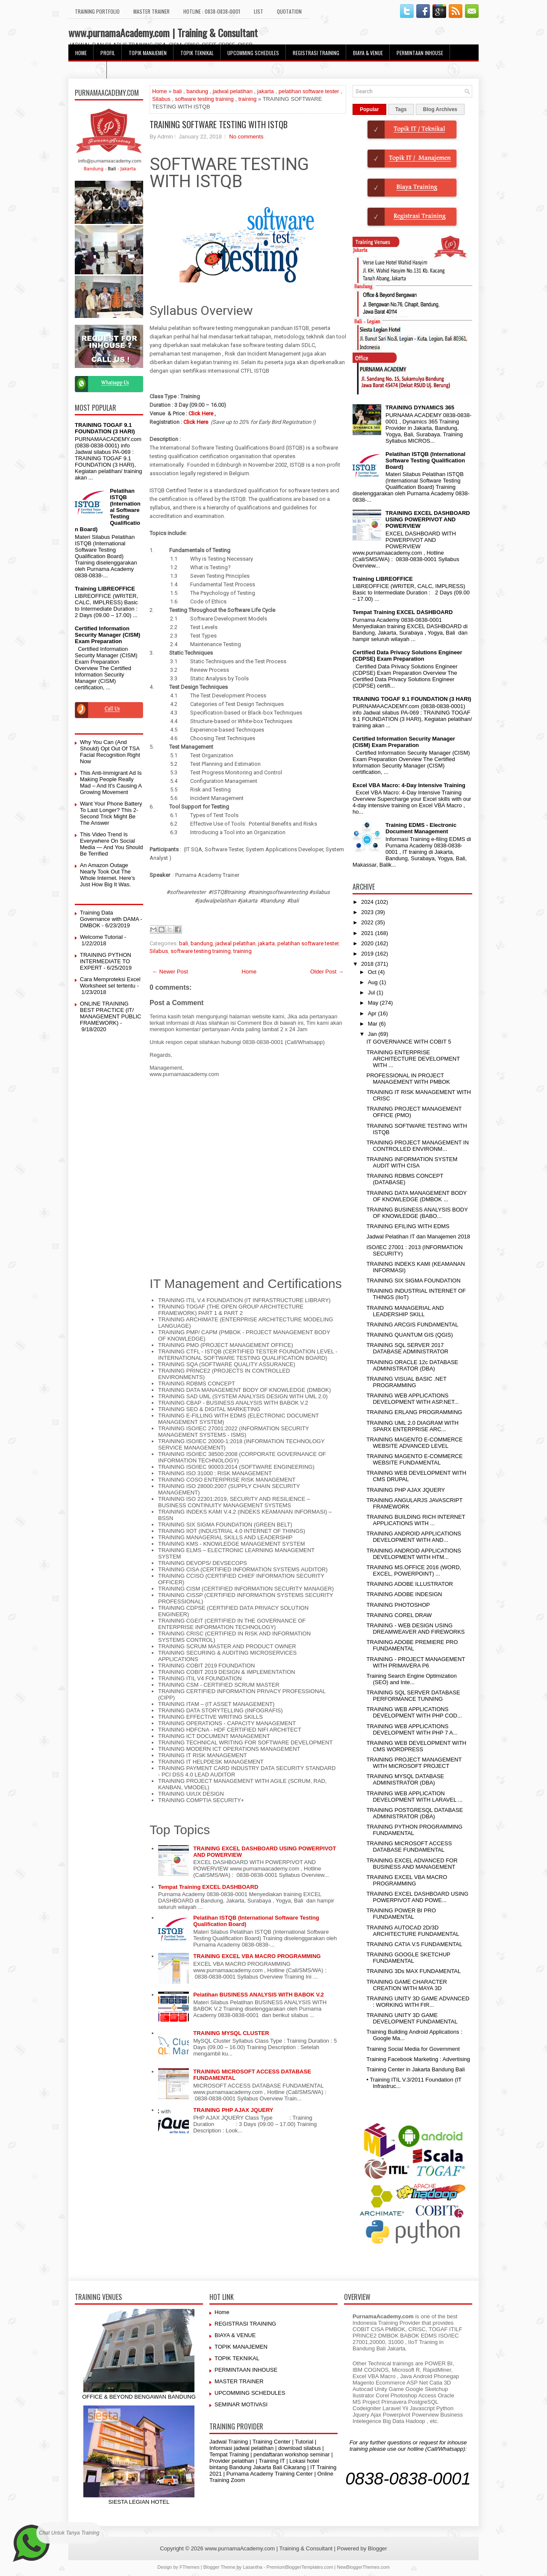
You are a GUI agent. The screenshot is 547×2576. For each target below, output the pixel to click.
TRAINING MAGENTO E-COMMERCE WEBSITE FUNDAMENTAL (414, 1459)
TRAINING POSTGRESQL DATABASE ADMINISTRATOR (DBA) (414, 1813)
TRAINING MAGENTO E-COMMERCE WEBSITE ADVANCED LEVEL (414, 1442)
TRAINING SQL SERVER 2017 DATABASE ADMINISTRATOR (407, 1348)
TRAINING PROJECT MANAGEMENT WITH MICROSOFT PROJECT (414, 1762)
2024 (368, 902)
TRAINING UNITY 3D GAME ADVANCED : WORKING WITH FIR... (417, 2001)
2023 (368, 912)
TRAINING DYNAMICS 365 (419, 407)
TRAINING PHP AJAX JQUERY (233, 2110)
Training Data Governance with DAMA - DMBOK (111, 919)
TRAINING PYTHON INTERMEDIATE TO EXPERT (105, 961)
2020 (368, 943)
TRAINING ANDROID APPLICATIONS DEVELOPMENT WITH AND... (413, 1536)
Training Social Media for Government (412, 2049)
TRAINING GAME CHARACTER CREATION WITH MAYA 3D (406, 1985)
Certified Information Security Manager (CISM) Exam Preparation (107, 634)
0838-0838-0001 (408, 2478)
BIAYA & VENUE (368, 52)
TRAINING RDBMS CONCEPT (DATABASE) (404, 1179)
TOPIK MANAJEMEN (148, 52)
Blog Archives (440, 109)
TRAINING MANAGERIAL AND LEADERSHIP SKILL (405, 1311)
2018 (368, 964)
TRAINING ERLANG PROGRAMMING (414, 1412)
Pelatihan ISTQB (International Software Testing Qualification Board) (425, 460)
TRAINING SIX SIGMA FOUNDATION (413, 1280)
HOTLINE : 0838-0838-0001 (211, 11)
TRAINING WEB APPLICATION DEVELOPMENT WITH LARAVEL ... (414, 1796)
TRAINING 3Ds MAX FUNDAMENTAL (413, 1971)
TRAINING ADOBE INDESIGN (404, 1594)
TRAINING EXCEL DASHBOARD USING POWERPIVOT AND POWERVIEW (427, 519)
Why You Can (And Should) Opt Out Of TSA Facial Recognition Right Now (110, 752)
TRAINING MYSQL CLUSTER (231, 2033)
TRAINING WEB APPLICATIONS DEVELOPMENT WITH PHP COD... (414, 1712)
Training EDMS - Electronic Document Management (420, 828)
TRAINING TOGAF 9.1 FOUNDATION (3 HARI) (105, 428)
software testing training (204, 99)
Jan (373, 1034)
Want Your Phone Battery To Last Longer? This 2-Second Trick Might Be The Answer (111, 813)
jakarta (265, 91)
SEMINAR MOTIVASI (241, 2404)
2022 (368, 922)
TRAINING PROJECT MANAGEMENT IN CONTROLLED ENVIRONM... (417, 1145)
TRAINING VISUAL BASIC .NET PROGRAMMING (406, 1382)
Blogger (377, 2548)
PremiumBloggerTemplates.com (299, 2567)
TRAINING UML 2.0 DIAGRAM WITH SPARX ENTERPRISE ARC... (412, 1426)
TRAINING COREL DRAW (399, 1615)
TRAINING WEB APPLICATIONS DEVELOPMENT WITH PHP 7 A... (411, 1729)
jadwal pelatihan (233, 91)
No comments (246, 136)
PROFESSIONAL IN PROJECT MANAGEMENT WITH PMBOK (408, 1078)
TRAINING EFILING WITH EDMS (407, 1226)
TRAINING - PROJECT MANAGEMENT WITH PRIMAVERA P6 (415, 1662)
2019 (368, 953)
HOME (81, 52)
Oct (373, 972)
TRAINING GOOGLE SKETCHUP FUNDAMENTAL (408, 1957)
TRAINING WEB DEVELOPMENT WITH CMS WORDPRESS (416, 1746)
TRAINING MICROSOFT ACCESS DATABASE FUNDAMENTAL (409, 1846)
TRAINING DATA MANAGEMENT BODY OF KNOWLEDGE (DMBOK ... (416, 1196)
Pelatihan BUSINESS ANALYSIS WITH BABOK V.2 (258, 1994)
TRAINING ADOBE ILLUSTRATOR (409, 1584)
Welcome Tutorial (101, 937)
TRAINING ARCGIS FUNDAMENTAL (412, 1324)
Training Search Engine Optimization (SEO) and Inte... (411, 1679)
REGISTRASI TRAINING (316, 52)
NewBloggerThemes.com (363, 2567)
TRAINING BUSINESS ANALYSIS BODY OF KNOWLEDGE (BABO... (417, 1212)
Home (159, 91)
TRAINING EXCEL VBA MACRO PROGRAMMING (257, 1956)
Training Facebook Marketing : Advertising (418, 2059)
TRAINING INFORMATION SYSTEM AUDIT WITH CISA (411, 1162)
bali (177, 91)
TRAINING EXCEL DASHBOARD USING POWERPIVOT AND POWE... (417, 1897)
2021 (368, 933)
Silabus (161, 99)
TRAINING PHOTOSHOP (398, 1605)
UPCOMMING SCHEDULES (253, 52)
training (247, 99)
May (374, 1003)
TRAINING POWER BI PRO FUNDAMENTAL (401, 1913)
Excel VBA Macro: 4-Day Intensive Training (409, 785)
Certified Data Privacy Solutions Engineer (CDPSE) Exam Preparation (407, 655)
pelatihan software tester (309, 91)
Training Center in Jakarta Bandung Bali (415, 2069)
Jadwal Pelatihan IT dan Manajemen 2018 (418, 1236)
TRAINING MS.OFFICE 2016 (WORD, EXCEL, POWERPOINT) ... (413, 1570)
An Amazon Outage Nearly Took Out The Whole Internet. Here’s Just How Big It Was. (107, 875)
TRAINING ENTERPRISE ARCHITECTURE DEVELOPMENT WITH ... (412, 1058)
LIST (258, 11)
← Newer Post (170, 971)
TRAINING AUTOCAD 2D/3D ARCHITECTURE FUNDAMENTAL (412, 1930)
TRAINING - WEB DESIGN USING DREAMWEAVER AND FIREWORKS (415, 1628)
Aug (373, 982)
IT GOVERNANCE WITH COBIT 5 (408, 1041)
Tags (401, 109)
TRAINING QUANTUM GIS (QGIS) (409, 1335)
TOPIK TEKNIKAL (197, 52)
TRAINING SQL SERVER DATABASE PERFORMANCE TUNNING (413, 1695)
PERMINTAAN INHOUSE (420, 52)
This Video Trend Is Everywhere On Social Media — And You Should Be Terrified (111, 844)
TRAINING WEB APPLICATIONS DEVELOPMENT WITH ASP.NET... (412, 1398)
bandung (197, 91)
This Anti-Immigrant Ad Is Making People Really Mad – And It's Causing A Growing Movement (111, 782)
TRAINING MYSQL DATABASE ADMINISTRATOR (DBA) (405, 1779)
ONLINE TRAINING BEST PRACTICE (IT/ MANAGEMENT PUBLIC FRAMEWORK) (110, 1013)
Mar (373, 1023)
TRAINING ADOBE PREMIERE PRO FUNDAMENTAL (412, 1645)
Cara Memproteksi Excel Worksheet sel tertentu (110, 982)
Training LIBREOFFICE (105, 588)
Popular (369, 109)
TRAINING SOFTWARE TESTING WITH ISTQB (219, 124)
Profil (107, 52)
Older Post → (327, 971)
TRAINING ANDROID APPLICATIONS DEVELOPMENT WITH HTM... (413, 1553)
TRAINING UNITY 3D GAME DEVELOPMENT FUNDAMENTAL (411, 2018)
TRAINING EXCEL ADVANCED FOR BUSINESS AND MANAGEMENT (411, 1863)
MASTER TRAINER (151, 11)
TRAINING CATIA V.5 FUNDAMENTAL (414, 1944)
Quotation (289, 11)
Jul (372, 992)
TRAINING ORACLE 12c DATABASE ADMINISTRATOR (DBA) (412, 1365)
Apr (373, 1013)
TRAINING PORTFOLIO (97, 11)
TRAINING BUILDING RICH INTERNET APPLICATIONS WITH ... (415, 1520)
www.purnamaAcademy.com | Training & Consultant (163, 32)
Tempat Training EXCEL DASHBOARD (208, 1887)
